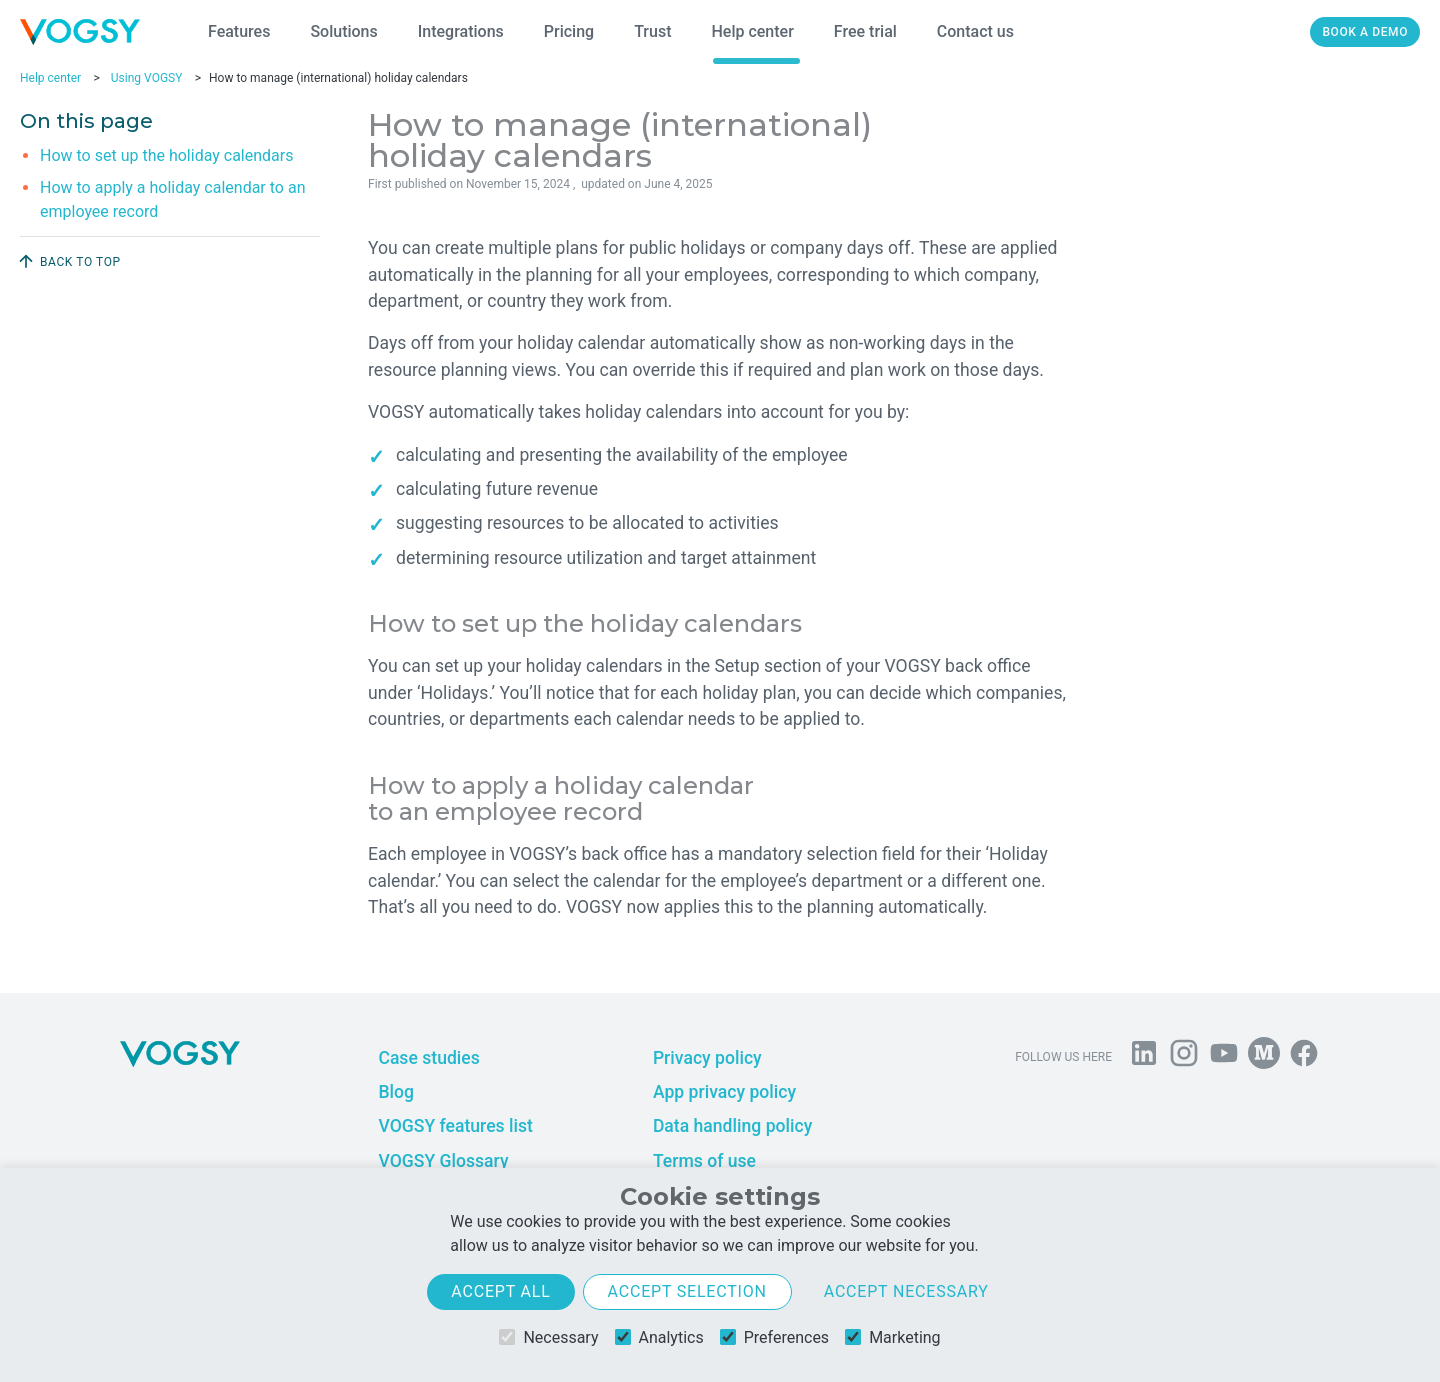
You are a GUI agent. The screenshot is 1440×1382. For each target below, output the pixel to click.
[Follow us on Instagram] (1184, 1057)
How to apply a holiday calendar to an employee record (172, 199)
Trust (652, 31)
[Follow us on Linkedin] (1144, 1057)
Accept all (500, 1291)
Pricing (569, 31)
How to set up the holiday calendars (166, 155)
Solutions (343, 31)
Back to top (68, 261)
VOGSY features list (455, 1126)
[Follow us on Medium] (1264, 1057)
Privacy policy (707, 1058)
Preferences (774, 1337)
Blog (396, 1092)
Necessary (548, 1337)
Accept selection (687, 1291)
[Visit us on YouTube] (1224, 1057)
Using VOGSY (147, 78)
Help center (752, 31)
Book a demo (1365, 32)
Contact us (975, 31)
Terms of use (704, 1161)
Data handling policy (732, 1126)
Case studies (428, 1058)
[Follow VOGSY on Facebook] (1304, 1057)
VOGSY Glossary (443, 1161)
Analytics (659, 1337)
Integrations (461, 31)
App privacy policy (724, 1092)
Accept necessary (906, 1291)
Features (239, 31)
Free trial (865, 31)
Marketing (892, 1337)
